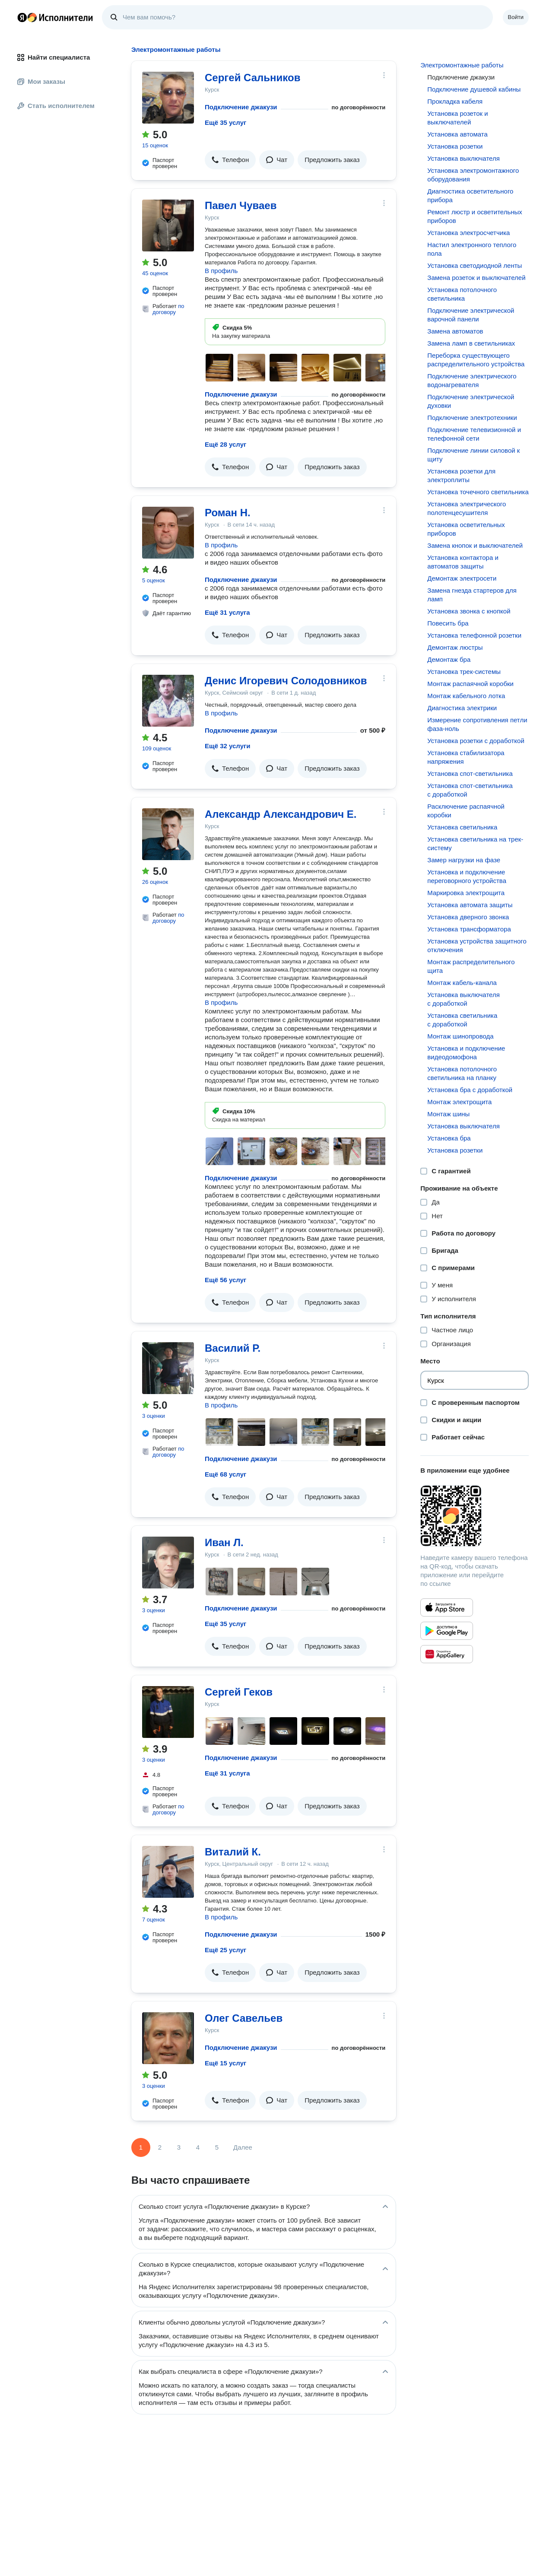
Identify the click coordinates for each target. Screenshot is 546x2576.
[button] (230, 159)
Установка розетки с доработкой (475, 740)
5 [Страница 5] (217, 2147)
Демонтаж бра (448, 659)
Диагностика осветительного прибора (470, 195)
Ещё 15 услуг (225, 2063)
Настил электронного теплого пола (471, 249)
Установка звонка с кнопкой (468, 611)
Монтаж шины (448, 1114)
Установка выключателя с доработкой (463, 999)
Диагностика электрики (462, 707)
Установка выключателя (463, 158)
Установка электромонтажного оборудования (473, 175)
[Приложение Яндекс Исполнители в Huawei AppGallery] (446, 1654)
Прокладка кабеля (455, 101)
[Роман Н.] (168, 533)
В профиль (221, 270)
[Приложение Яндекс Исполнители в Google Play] (446, 1631)
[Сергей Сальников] (168, 98)
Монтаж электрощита (459, 1101)
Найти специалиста (53, 57)
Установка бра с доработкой (469, 1089)
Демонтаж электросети (461, 578)
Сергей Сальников (252, 77)
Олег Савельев (244, 2018)
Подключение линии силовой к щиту (473, 455)
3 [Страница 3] (179, 2147)
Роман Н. (228, 512)
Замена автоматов (455, 331)
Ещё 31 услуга (227, 612)
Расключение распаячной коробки (466, 811)
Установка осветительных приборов (466, 529)
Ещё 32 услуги (227, 746)
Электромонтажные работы (461, 65)
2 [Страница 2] (160, 2147)
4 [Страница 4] (198, 2147)
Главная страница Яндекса (22, 17)
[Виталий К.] (168, 1872)
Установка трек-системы (464, 671)
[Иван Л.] (168, 1562)
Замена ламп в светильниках (471, 343)
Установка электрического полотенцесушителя (466, 508)
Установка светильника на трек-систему (475, 843)
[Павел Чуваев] (168, 225)
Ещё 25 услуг (225, 1949)
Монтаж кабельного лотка (466, 695)
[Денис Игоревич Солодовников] (168, 701)
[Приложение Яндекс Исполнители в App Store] (446, 1607)
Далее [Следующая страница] (242, 2147)
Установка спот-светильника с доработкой (469, 790)
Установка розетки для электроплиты (461, 475)
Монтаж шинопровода (460, 1036)
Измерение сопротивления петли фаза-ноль (477, 724)
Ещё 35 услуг (225, 122)
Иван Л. (224, 1542)
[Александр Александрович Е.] (168, 834)
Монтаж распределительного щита (470, 966)
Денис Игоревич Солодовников (286, 680)
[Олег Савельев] (168, 2038)
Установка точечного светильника (477, 492)
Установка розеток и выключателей (457, 118)
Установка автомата (457, 134)
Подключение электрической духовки (470, 401)
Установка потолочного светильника (462, 294)
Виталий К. (233, 1852)
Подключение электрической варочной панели (470, 315)
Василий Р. (232, 1348)
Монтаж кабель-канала (462, 982)
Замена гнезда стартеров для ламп (471, 595)
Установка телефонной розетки (474, 635)
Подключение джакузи (241, 107)
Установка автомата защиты (469, 904)
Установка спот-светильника (469, 773)
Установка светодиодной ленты (474, 265)
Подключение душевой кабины (474, 89)
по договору (168, 309)
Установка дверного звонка (468, 917)
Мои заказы (41, 81)
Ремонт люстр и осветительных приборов (474, 216)
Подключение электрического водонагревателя (471, 380)
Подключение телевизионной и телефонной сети (474, 434)
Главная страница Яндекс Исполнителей (55, 17)
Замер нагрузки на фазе (463, 860)
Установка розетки (455, 146)
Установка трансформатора (469, 929)
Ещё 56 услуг (225, 1279)
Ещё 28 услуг (225, 444)
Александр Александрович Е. (280, 814)
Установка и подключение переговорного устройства (466, 876)
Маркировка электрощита (466, 892)
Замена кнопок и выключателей (475, 545)
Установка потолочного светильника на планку (462, 1073)
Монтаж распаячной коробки (470, 683)
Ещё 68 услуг (225, 1474)
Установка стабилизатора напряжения (465, 757)
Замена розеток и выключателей (476, 277)
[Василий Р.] (168, 1368)
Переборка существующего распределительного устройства (475, 360)
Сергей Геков (239, 1692)
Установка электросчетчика (468, 232)
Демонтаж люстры (455, 647)
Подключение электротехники (472, 417)
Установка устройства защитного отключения (476, 945)
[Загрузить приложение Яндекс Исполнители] (474, 1516)
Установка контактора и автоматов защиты (462, 562)
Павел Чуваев (240, 205)
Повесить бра (447, 623)
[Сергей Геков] (168, 1712)
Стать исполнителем (56, 105)
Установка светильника (462, 827)
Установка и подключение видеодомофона (466, 1053)
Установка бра (448, 1138)
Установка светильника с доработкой (462, 1020)
